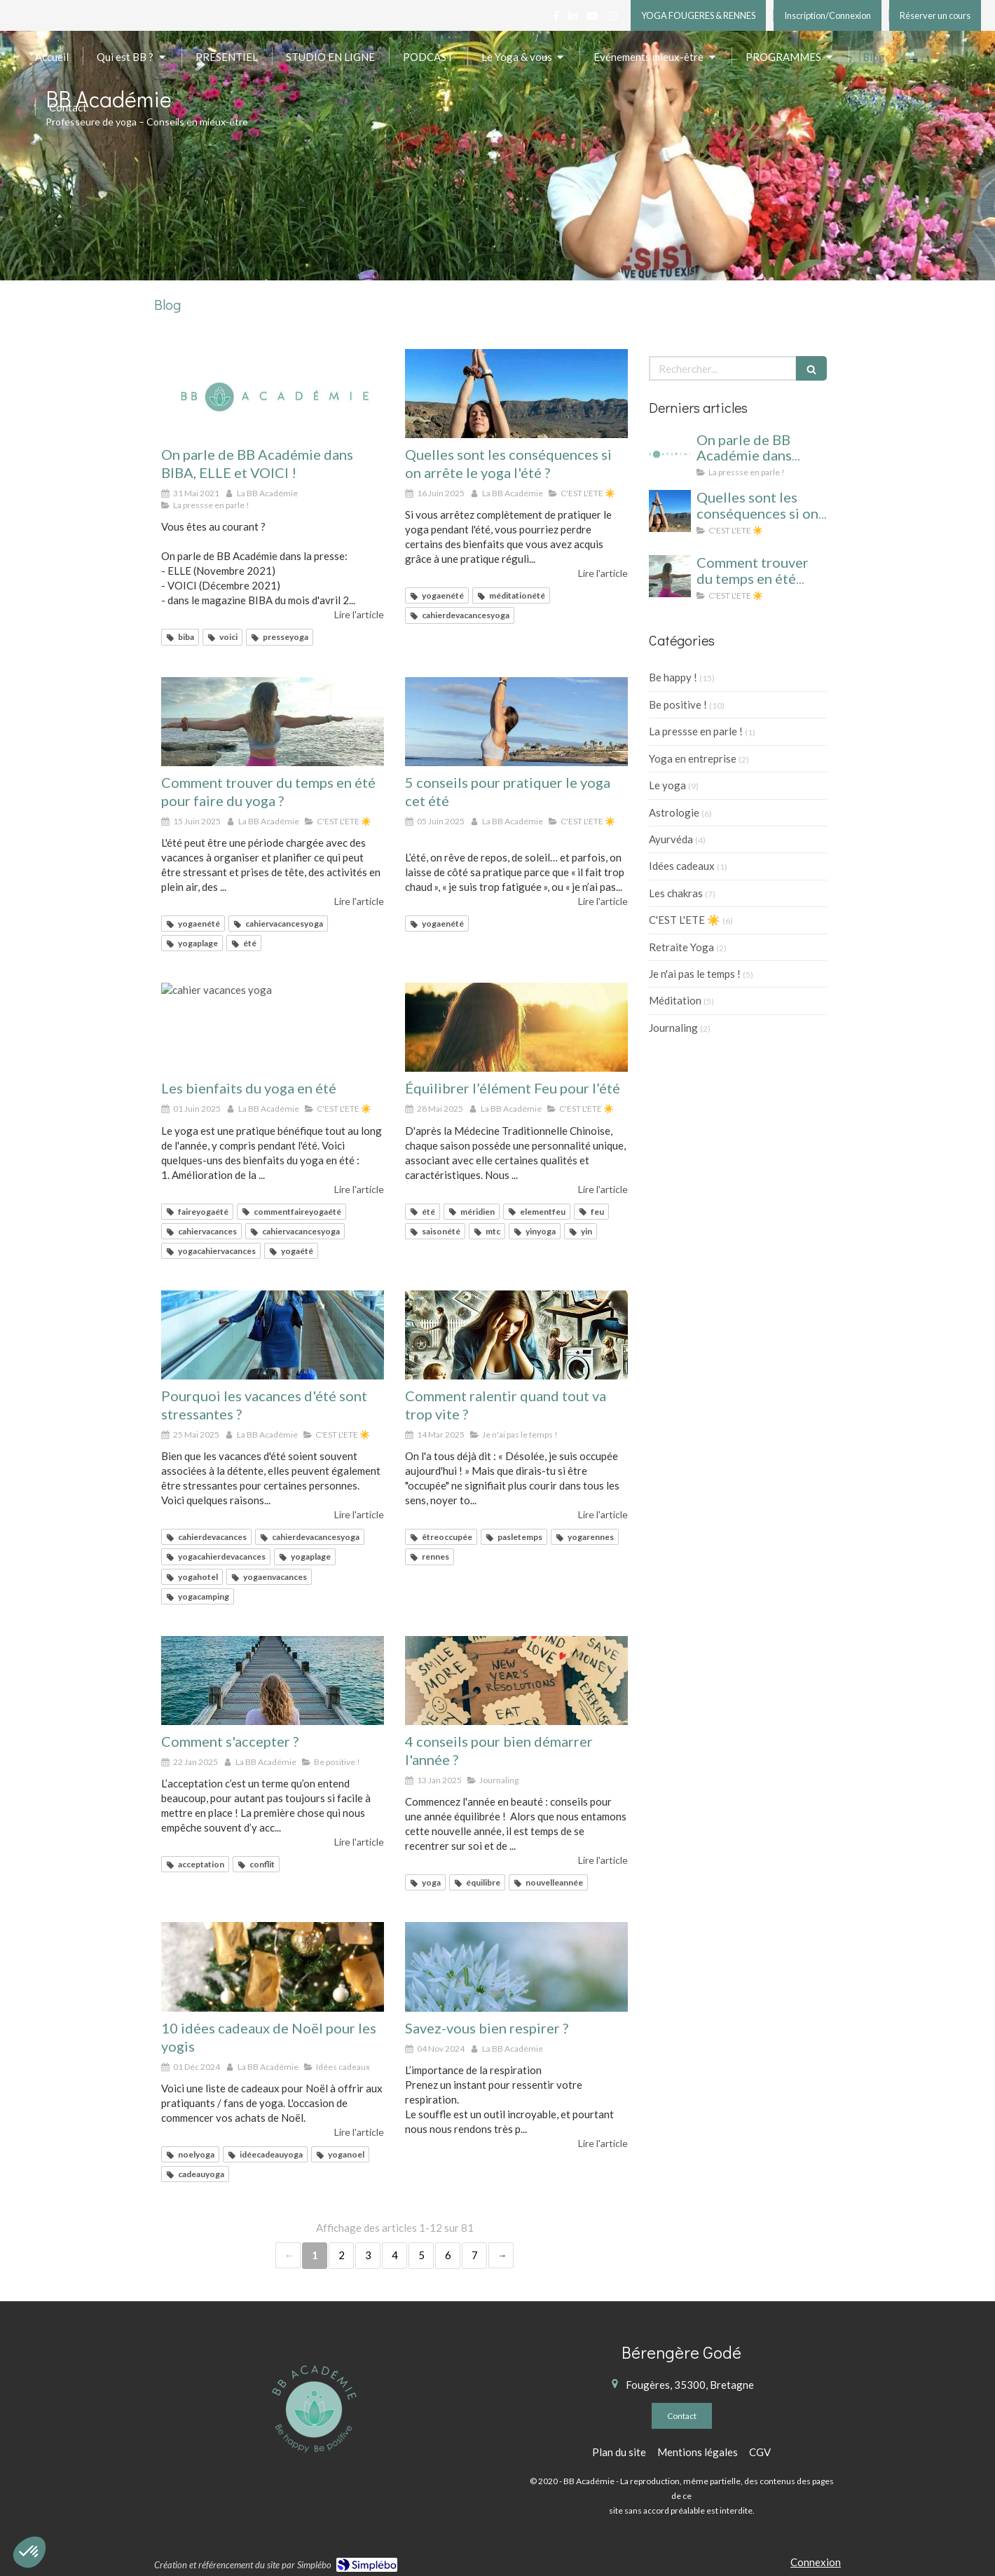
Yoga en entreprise (692, 758)
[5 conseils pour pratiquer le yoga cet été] (516, 721)
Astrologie (674, 812)
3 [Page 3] (368, 2255)
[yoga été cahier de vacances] (272, 721)
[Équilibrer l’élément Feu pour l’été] (516, 1027)
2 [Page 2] (341, 2255)
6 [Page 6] (448, 2255)
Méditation (675, 1000)
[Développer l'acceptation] (272, 1680)
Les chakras (676, 893)
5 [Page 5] (421, 2255)
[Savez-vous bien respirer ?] (516, 1966)
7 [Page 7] (475, 2255)
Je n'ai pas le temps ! (695, 973)
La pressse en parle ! (696, 731)
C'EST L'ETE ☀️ (684, 919)
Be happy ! (673, 677)
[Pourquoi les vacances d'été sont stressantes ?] (272, 1334)
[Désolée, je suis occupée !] (516, 1334)
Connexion (815, 2562)
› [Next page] (501, 2255)
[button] (29, 2552)
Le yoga (667, 785)
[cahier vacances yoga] (516, 393)
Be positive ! (678, 704)
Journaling (673, 1027)
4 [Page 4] (395, 2255)
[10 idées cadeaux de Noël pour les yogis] (272, 1966)
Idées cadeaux (682, 865)
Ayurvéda (671, 839)
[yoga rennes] (516, 1680)
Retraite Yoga (681, 947)
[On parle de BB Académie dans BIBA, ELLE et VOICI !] (272, 393)
